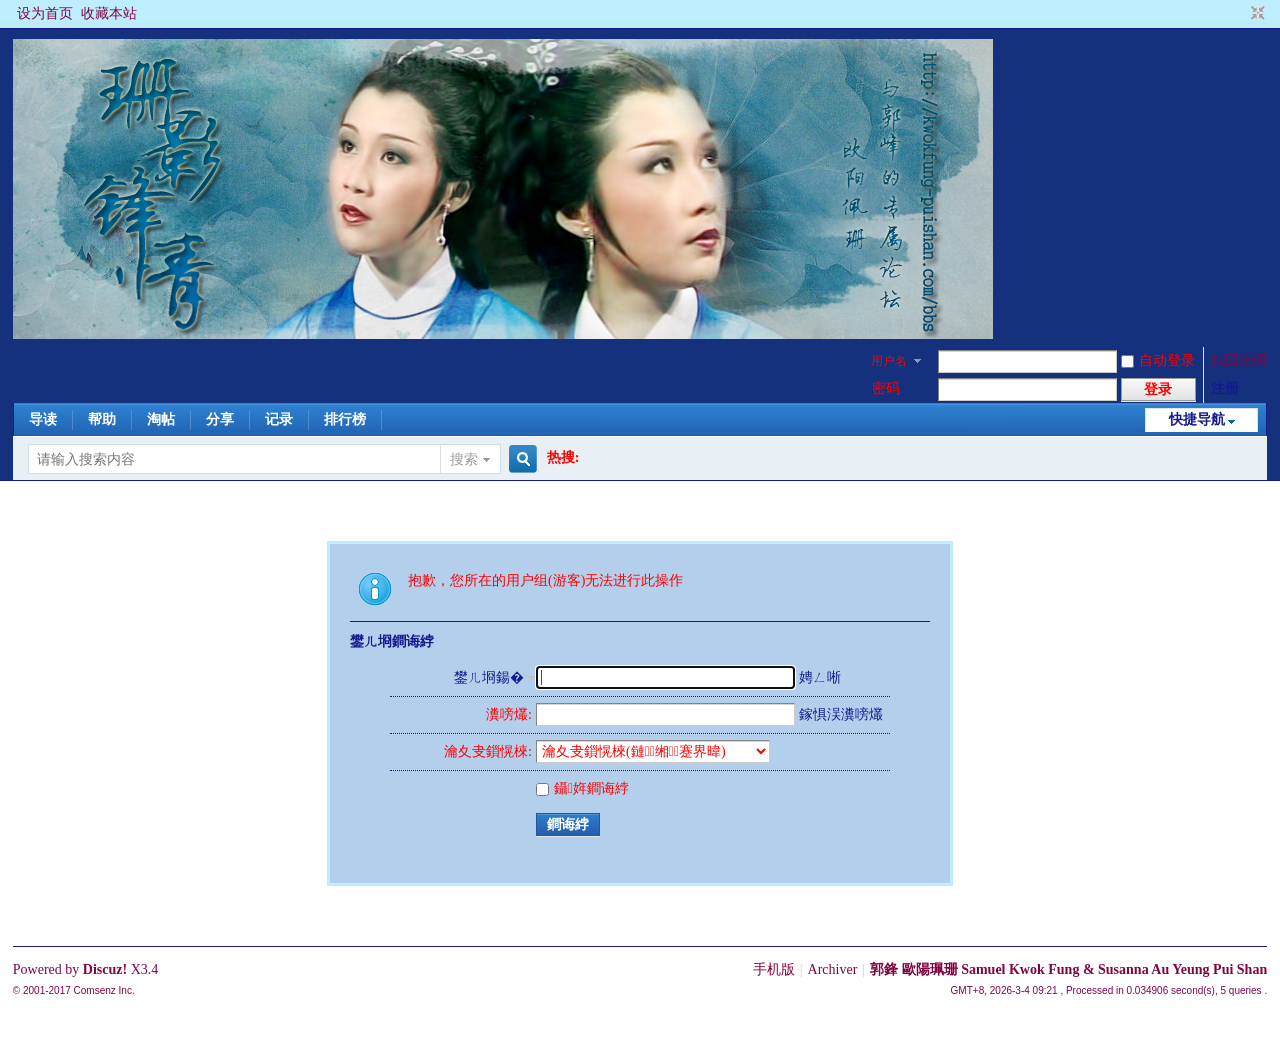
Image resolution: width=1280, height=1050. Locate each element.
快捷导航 (1197, 419)
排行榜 (345, 419)
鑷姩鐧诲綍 (582, 788)
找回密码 (1239, 360)
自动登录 (1158, 360)
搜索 (464, 459)
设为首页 (45, 13)
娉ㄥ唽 (820, 677)
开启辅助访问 (1239, 14)
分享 (220, 419)
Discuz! (105, 969)
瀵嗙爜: (509, 714)
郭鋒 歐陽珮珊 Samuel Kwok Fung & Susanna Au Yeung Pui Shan (1068, 969)
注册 (1225, 388)
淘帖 (161, 419)
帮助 (102, 419)
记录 (279, 419)
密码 (886, 388)
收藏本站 (109, 13)
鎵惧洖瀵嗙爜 (841, 714)
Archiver (833, 969)
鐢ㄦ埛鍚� (489, 677)
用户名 (889, 361)
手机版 (774, 969)
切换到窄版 (1255, 14)
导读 (43, 419)
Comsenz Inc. (104, 990)
